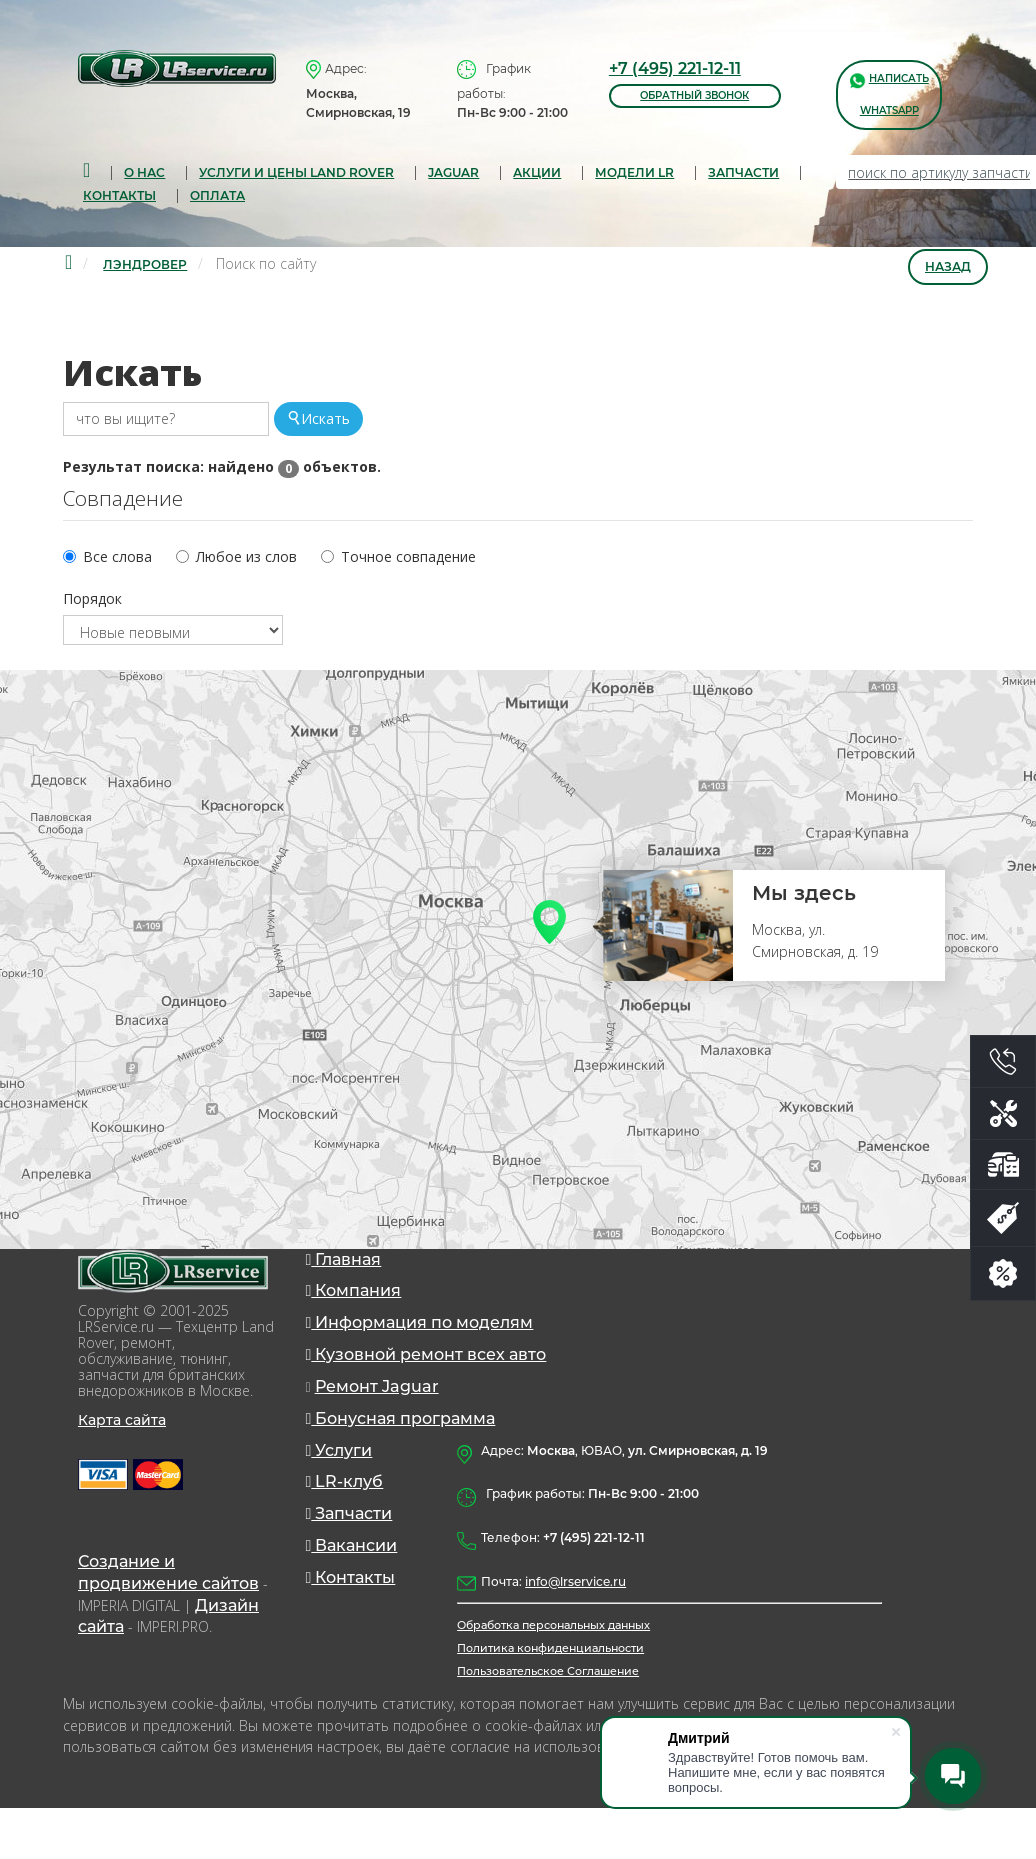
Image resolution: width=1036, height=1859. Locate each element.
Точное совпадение (408, 565)
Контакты (119, 197)
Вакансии (352, 1578)
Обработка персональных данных (553, 1667)
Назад (948, 271)
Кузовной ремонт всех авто (426, 1374)
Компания (354, 1306)
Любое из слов (246, 565)
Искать (318, 422)
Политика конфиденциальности (550, 1691)
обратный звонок (694, 95)
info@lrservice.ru (575, 1620)
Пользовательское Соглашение (548, 1715)
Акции (537, 172)
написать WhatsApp (889, 93)
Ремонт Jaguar (377, 1408)
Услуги (339, 1476)
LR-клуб (345, 1510)
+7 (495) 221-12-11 (675, 68)
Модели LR (634, 172)
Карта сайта (122, 1433)
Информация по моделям (420, 1340)
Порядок (92, 609)
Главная (344, 1272)
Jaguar (453, 172)
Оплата (217, 197)
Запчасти (349, 1544)
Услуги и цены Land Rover (296, 172)
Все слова (117, 565)
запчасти (743, 172)
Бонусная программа (401, 1442)
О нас (144, 172)
